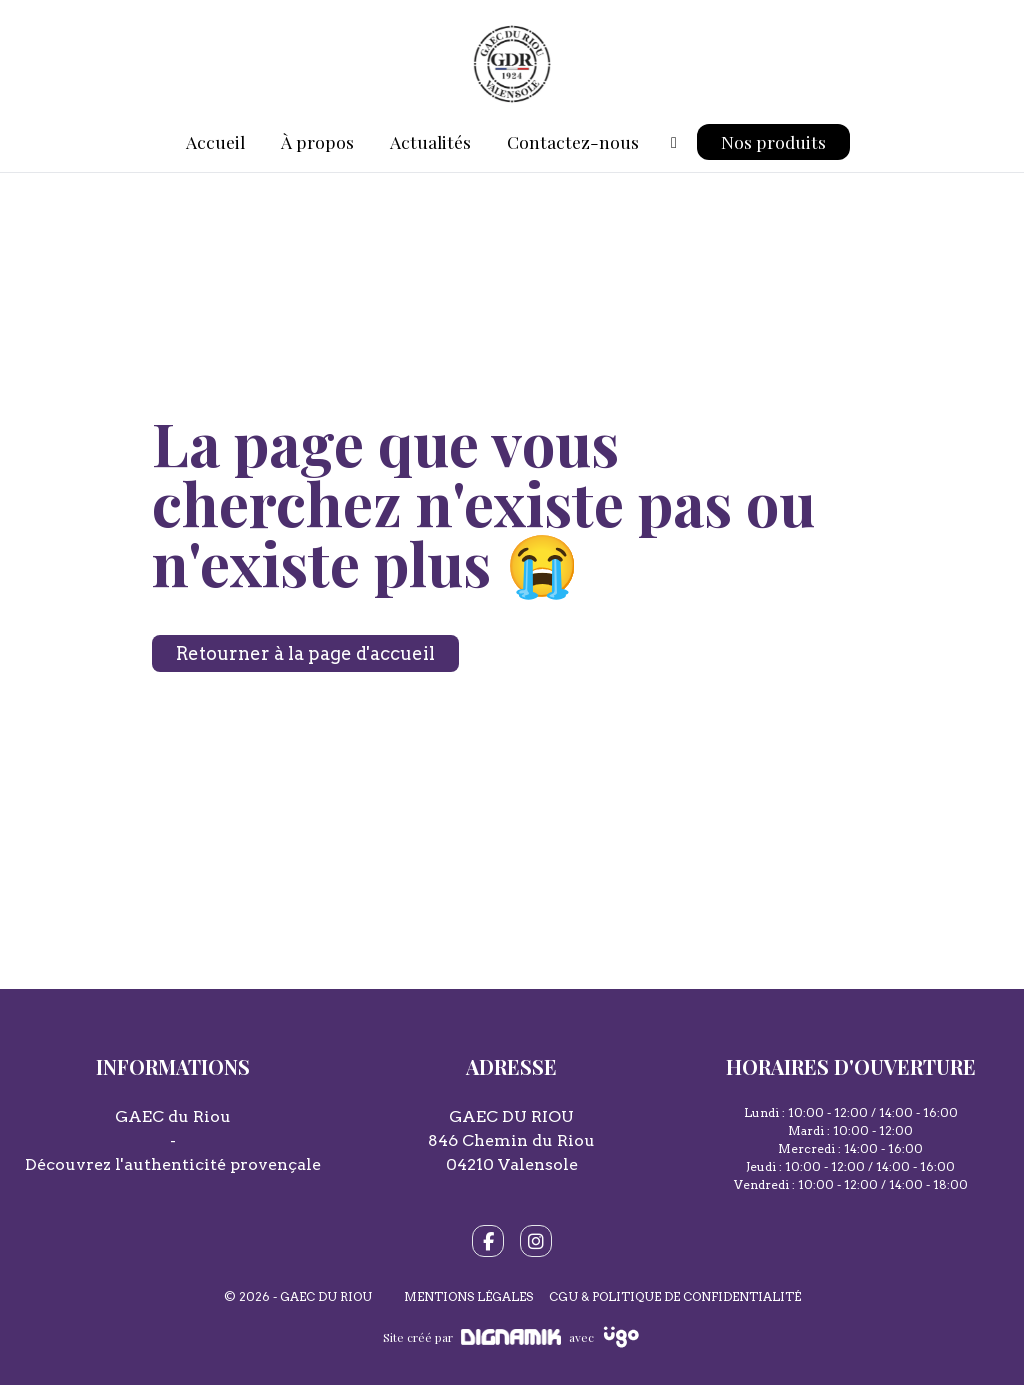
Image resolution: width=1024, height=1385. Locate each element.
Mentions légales (468, 1296)
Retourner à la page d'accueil (305, 653)
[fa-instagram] (536, 1241)
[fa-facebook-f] (488, 1241)
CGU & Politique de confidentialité (675, 1296)
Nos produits (773, 141)
